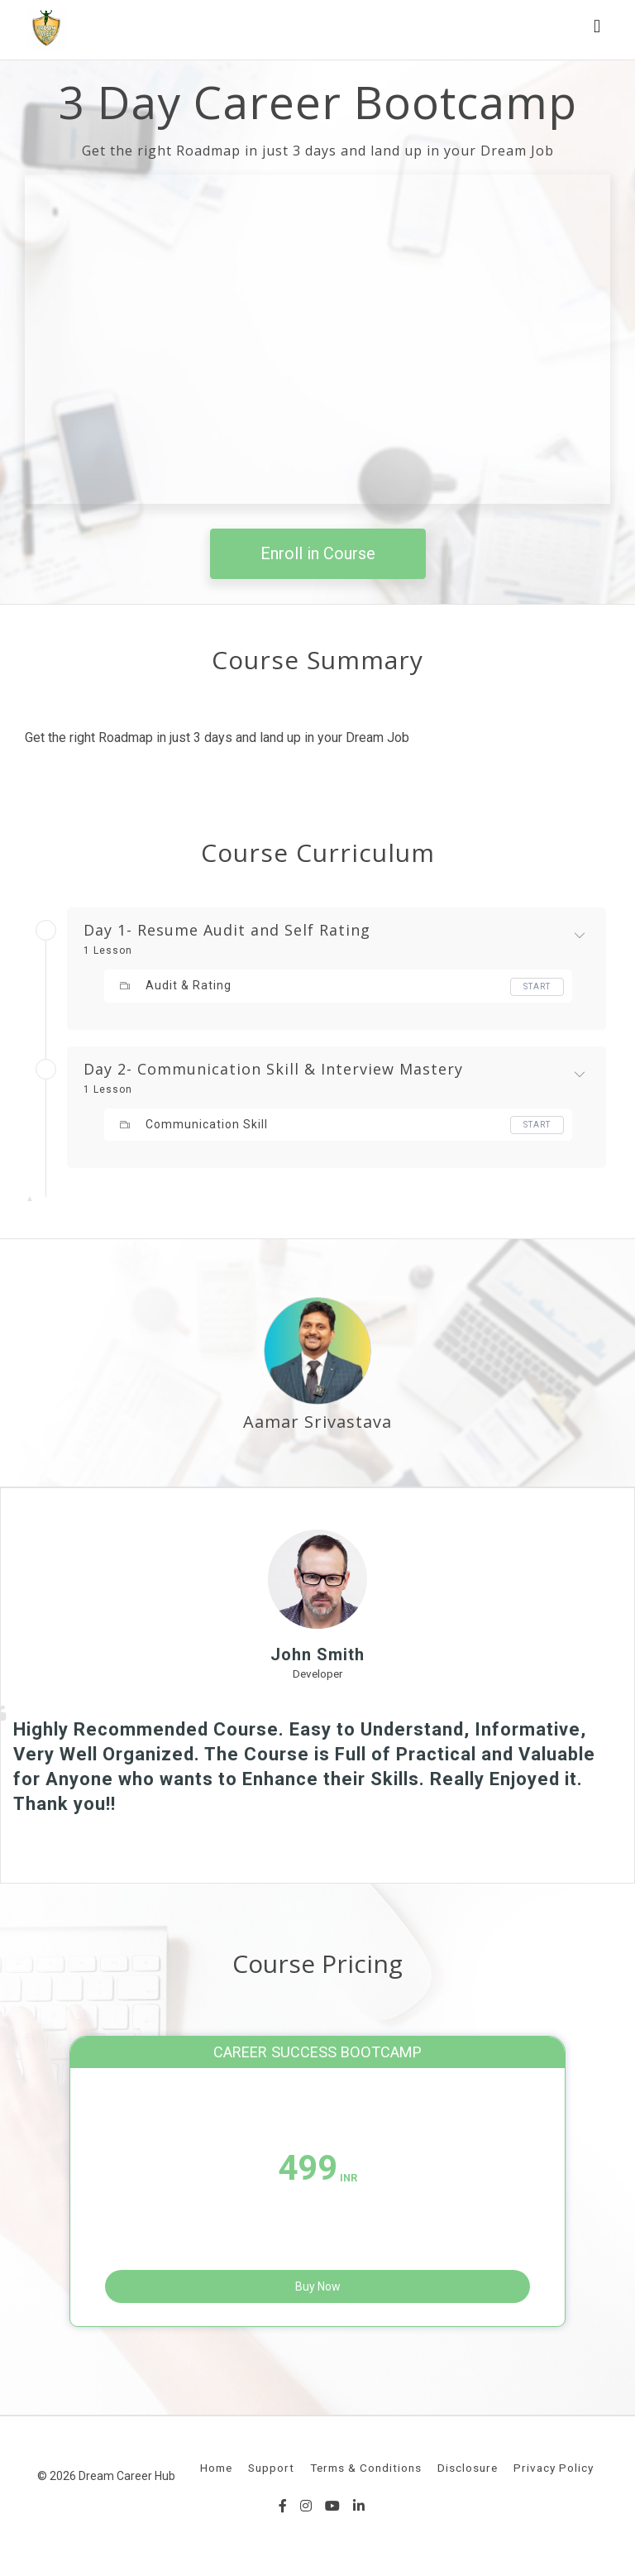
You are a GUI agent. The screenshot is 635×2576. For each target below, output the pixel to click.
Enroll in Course (317, 553)
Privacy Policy (553, 2476)
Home (216, 2476)
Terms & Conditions (366, 2476)
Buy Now (318, 2286)
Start (537, 986)
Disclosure (467, 2476)
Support (271, 2476)
